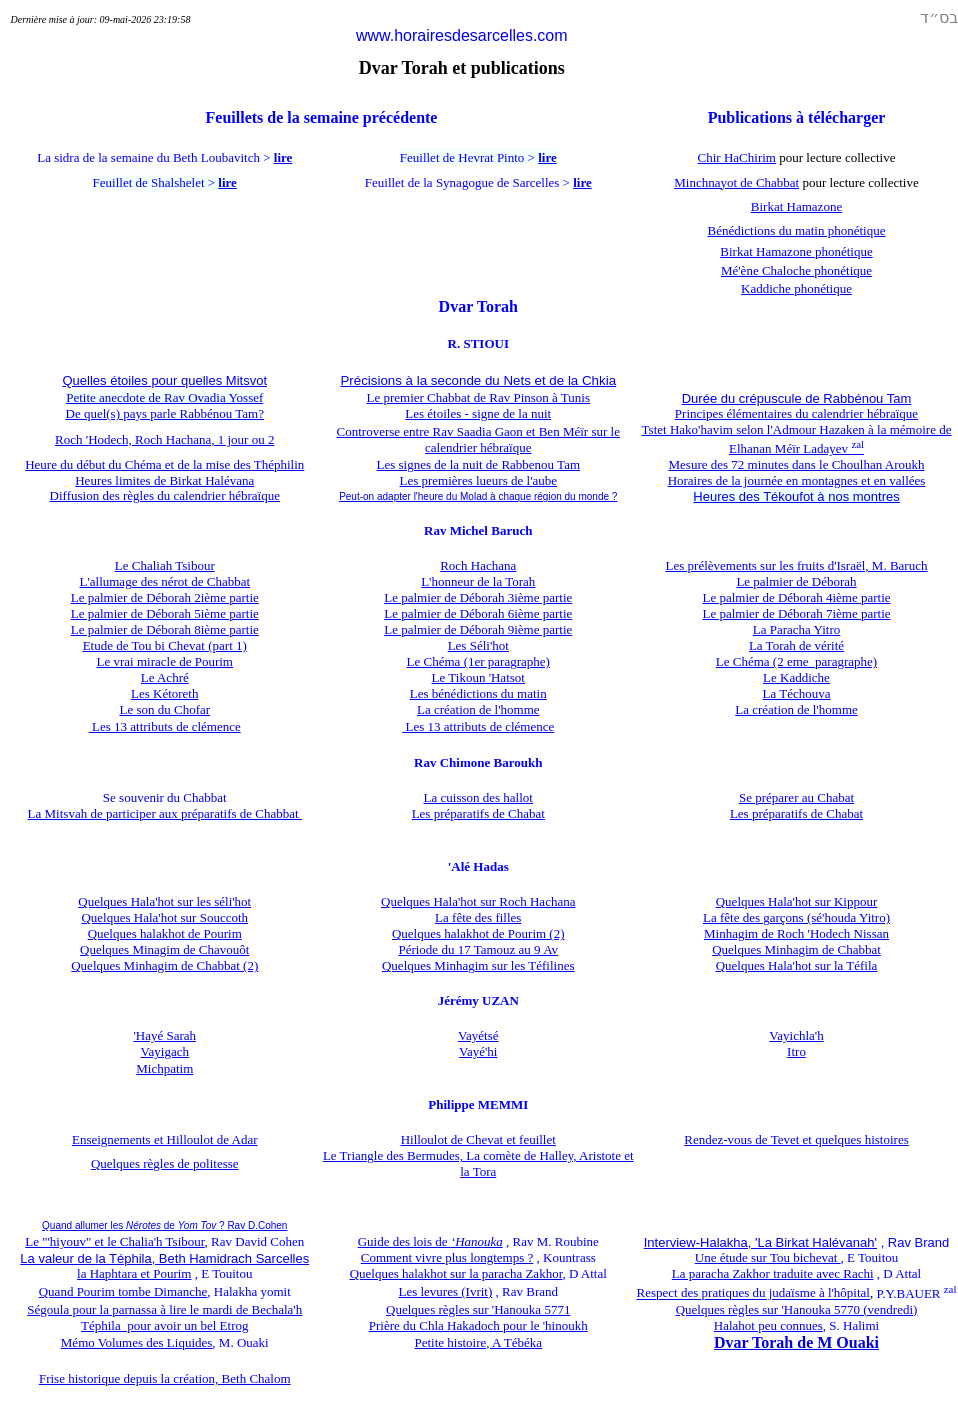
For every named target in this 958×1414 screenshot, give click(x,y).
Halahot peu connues (768, 1325)
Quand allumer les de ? (164, 1225)
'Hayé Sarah (164, 1035)
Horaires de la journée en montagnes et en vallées (797, 480)
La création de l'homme (478, 709)
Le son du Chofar (164, 709)
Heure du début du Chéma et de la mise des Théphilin (164, 464)
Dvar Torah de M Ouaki (796, 1342)
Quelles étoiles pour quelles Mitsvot (165, 380)
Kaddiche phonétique (796, 288)
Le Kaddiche (796, 677)
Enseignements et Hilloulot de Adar (165, 1139)
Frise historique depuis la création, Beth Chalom (165, 1378)
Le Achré (165, 677)
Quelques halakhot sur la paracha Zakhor (456, 1273)
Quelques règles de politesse (165, 1163)
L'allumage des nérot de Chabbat (164, 581)
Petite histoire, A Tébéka (478, 1342)
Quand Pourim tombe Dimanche (123, 1291)
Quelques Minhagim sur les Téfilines (478, 965)
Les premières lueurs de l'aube (478, 480)
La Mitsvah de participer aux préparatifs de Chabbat (165, 813)
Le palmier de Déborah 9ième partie (478, 629)
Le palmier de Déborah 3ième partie (478, 597)
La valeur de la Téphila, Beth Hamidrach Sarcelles (164, 1258)
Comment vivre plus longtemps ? (447, 1257)
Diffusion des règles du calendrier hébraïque (165, 495)
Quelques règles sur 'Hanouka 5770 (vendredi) (797, 1309)
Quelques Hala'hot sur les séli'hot (164, 901)
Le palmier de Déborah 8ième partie (165, 629)
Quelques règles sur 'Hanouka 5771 (478, 1309)
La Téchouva (797, 693)
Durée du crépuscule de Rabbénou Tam (797, 398)
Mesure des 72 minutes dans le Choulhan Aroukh (797, 464)
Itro (796, 1051)
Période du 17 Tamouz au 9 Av (478, 949)
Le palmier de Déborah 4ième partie (796, 597)
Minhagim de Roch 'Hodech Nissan (796, 933)
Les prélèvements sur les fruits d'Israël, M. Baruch (797, 565)
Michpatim (164, 1068)
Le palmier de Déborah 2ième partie (165, 597)
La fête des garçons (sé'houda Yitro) (796, 917)
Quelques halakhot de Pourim (165, 933)
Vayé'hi (478, 1051)
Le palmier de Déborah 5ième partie (165, 613)
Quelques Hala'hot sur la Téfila (797, 965)
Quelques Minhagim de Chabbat (796, 949)
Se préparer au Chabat (796, 797)
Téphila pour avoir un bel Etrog (165, 1325)
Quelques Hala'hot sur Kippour (797, 901)
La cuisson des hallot (478, 797)
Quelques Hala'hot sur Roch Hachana (478, 901)
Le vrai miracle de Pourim (165, 661)
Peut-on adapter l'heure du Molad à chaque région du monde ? (478, 496)
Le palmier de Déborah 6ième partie (478, 613)
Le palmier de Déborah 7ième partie (796, 613)
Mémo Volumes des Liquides (137, 1342)
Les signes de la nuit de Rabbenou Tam (478, 464)
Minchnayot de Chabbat (736, 182)
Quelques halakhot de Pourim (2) (478, 933)
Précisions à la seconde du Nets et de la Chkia (478, 380)
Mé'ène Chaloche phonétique (796, 270)
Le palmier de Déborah (796, 581)
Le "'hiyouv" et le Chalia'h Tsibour (114, 1241)
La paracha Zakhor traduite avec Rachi (773, 1273)
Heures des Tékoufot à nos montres (796, 496)
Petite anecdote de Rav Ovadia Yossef (164, 397)
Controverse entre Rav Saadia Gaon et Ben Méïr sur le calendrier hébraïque (478, 439)
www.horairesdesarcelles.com (462, 35)
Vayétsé (478, 1035)
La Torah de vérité (796, 645)
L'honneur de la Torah (478, 581)
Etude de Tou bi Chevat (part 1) (165, 645)
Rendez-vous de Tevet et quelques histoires (796, 1139)
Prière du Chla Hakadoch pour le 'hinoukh (478, 1325)
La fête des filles (478, 917)
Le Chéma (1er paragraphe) (478, 661)
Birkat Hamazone (796, 206)
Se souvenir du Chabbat (165, 797)
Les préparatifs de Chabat (478, 813)
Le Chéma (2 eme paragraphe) (796, 661)
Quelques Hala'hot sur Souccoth (164, 917)
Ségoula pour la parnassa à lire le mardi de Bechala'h (164, 1309)
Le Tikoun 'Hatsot (478, 677)
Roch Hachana (478, 565)
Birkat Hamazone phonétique (796, 251)
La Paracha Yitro (797, 629)
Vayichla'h (796, 1035)
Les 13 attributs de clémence (165, 726)
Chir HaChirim (737, 157)
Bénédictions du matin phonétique (797, 230)
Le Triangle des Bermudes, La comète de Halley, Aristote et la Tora (478, 1163)
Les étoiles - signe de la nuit (478, 413)
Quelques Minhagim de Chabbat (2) (164, 965)
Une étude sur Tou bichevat (768, 1257)
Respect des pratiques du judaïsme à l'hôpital (753, 1293)
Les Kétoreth (165, 693)
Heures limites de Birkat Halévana (164, 480)
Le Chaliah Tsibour (165, 565)
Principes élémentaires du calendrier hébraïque (796, 413)
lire (283, 157)
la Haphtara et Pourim (134, 1273)
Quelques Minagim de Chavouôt (164, 949)
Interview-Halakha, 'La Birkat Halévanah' (760, 1242)
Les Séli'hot (478, 645)
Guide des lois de (430, 1241)
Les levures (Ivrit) (445, 1291)
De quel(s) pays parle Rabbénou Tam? (165, 413)
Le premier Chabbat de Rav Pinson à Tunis (478, 397)
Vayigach (165, 1051)
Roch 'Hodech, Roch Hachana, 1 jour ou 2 (164, 439)
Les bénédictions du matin (478, 693)
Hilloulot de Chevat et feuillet (478, 1139)
